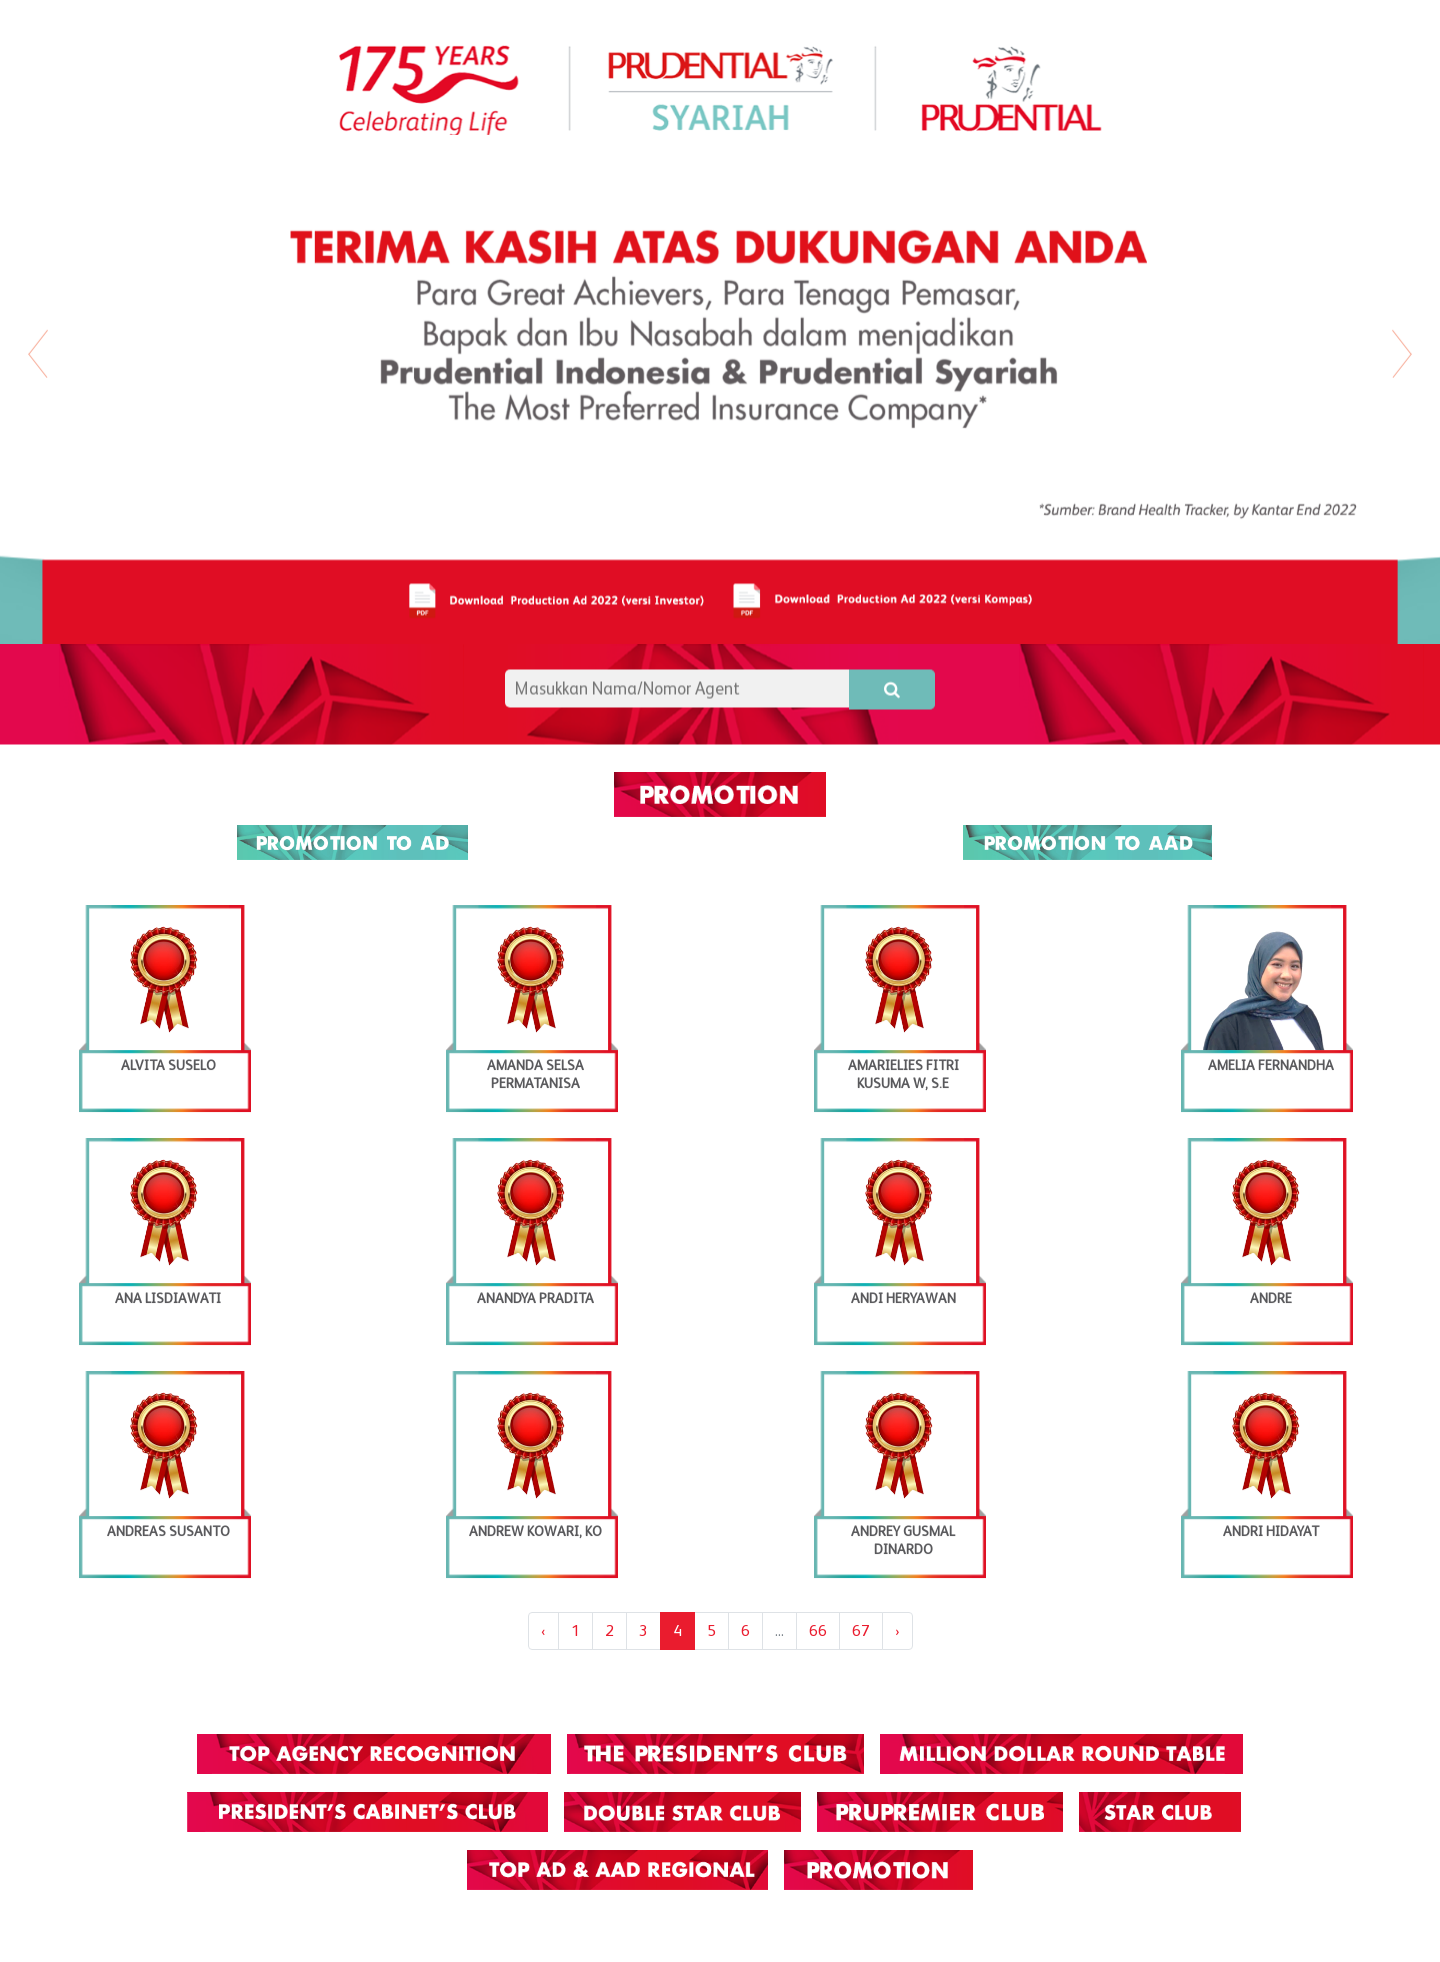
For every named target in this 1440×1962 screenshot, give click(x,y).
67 (861, 1630)
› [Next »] (897, 1630)
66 (818, 1630)
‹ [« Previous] (543, 1630)
